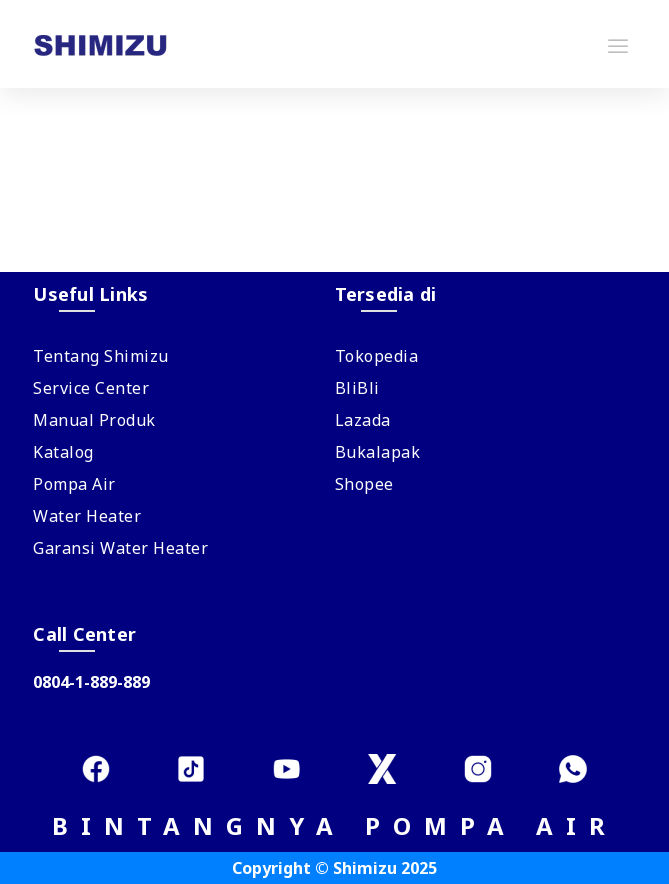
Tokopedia (377, 356)
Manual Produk (94, 420)
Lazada (363, 420)
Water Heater (87, 516)
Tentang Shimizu (101, 356)
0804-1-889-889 (91, 682)
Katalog (63, 452)
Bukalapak (378, 452)
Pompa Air (74, 484)
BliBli (357, 388)
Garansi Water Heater (120, 548)
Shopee (364, 484)
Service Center (91, 388)
